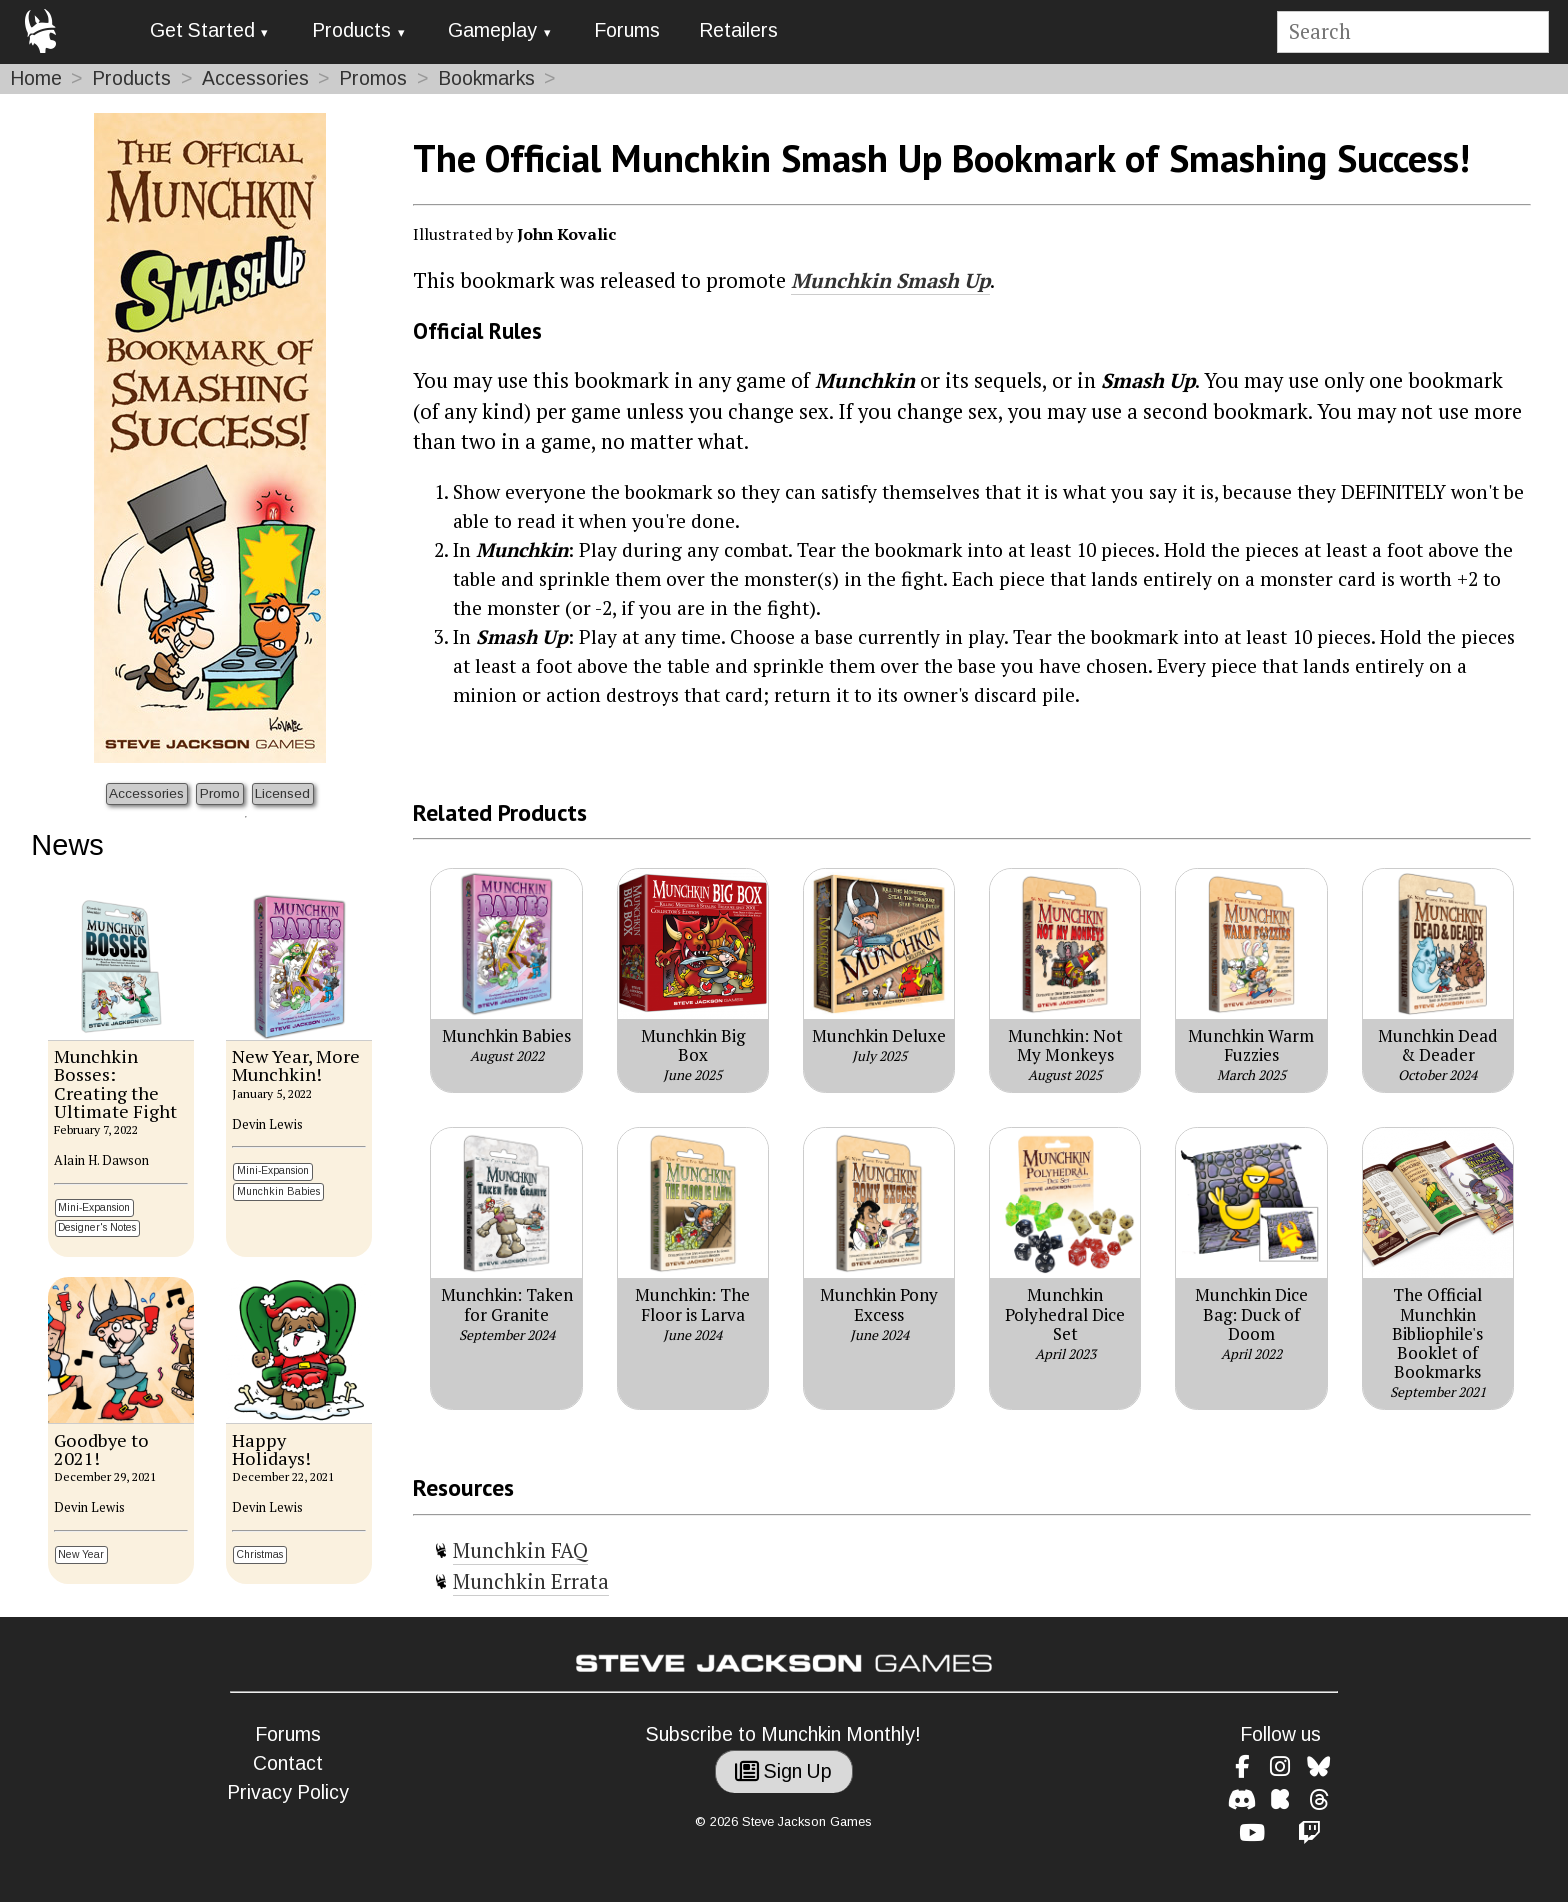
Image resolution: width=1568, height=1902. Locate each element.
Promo (220, 793)
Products (351, 30)
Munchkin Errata (531, 1581)
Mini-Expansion (94, 1207)
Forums (627, 30)
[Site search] (1412, 32)
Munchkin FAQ (520, 1550)
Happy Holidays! (271, 1449)
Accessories (255, 78)
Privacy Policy (288, 1792)
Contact (288, 1763)
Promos (373, 78)
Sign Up (783, 1771)
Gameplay (492, 30)
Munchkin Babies (278, 1191)
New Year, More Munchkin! (296, 1065)
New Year (81, 1554)
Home (36, 78)
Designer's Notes (97, 1227)
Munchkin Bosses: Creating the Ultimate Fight (115, 1083)
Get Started (202, 30)
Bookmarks (486, 78)
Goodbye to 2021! (101, 1449)
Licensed (282, 793)
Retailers (738, 30)
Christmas (260, 1554)
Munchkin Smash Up (890, 280)
